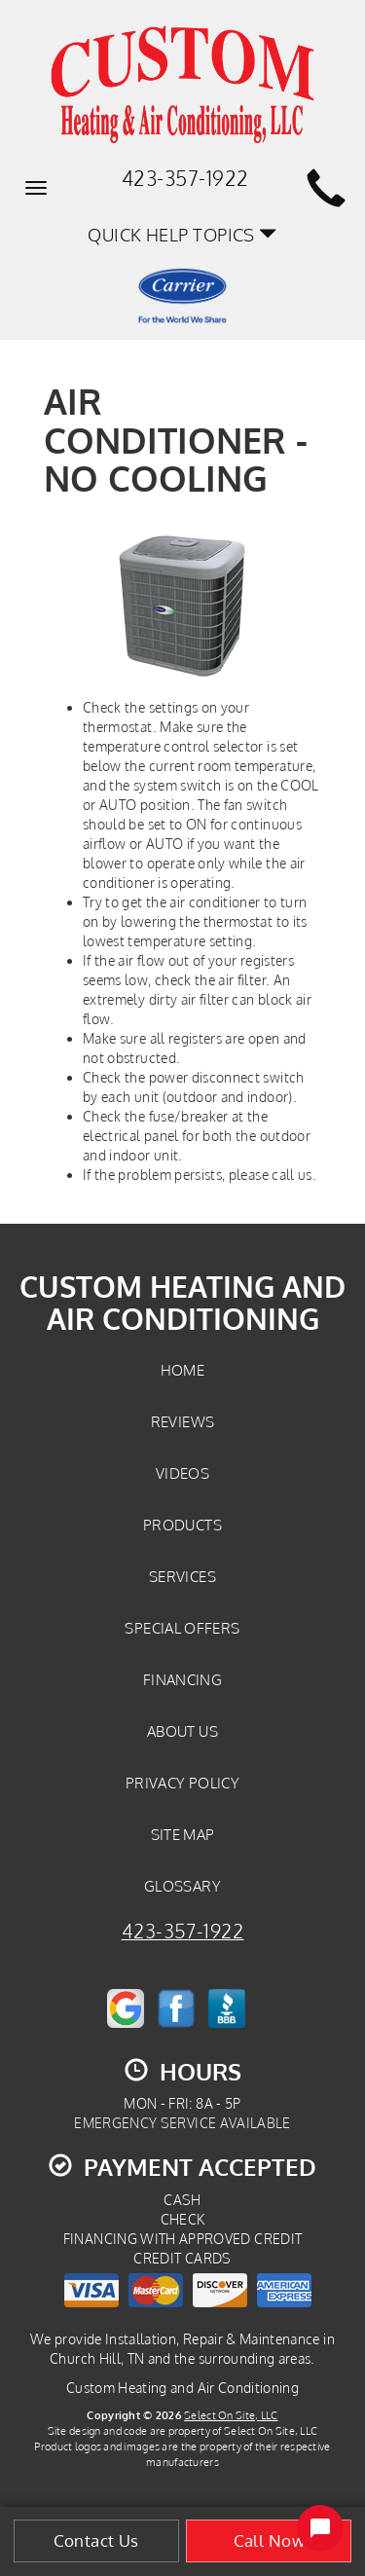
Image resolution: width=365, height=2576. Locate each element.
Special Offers (182, 1628)
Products (182, 1524)
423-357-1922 (183, 1931)
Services (182, 1576)
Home (182, 1370)
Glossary (182, 1886)
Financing (182, 1679)
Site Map (183, 1834)
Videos (182, 1473)
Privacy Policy (182, 1782)
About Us (182, 1731)
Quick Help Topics (182, 234)
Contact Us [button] (96, 2540)
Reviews (183, 1421)
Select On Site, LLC (230, 2415)
